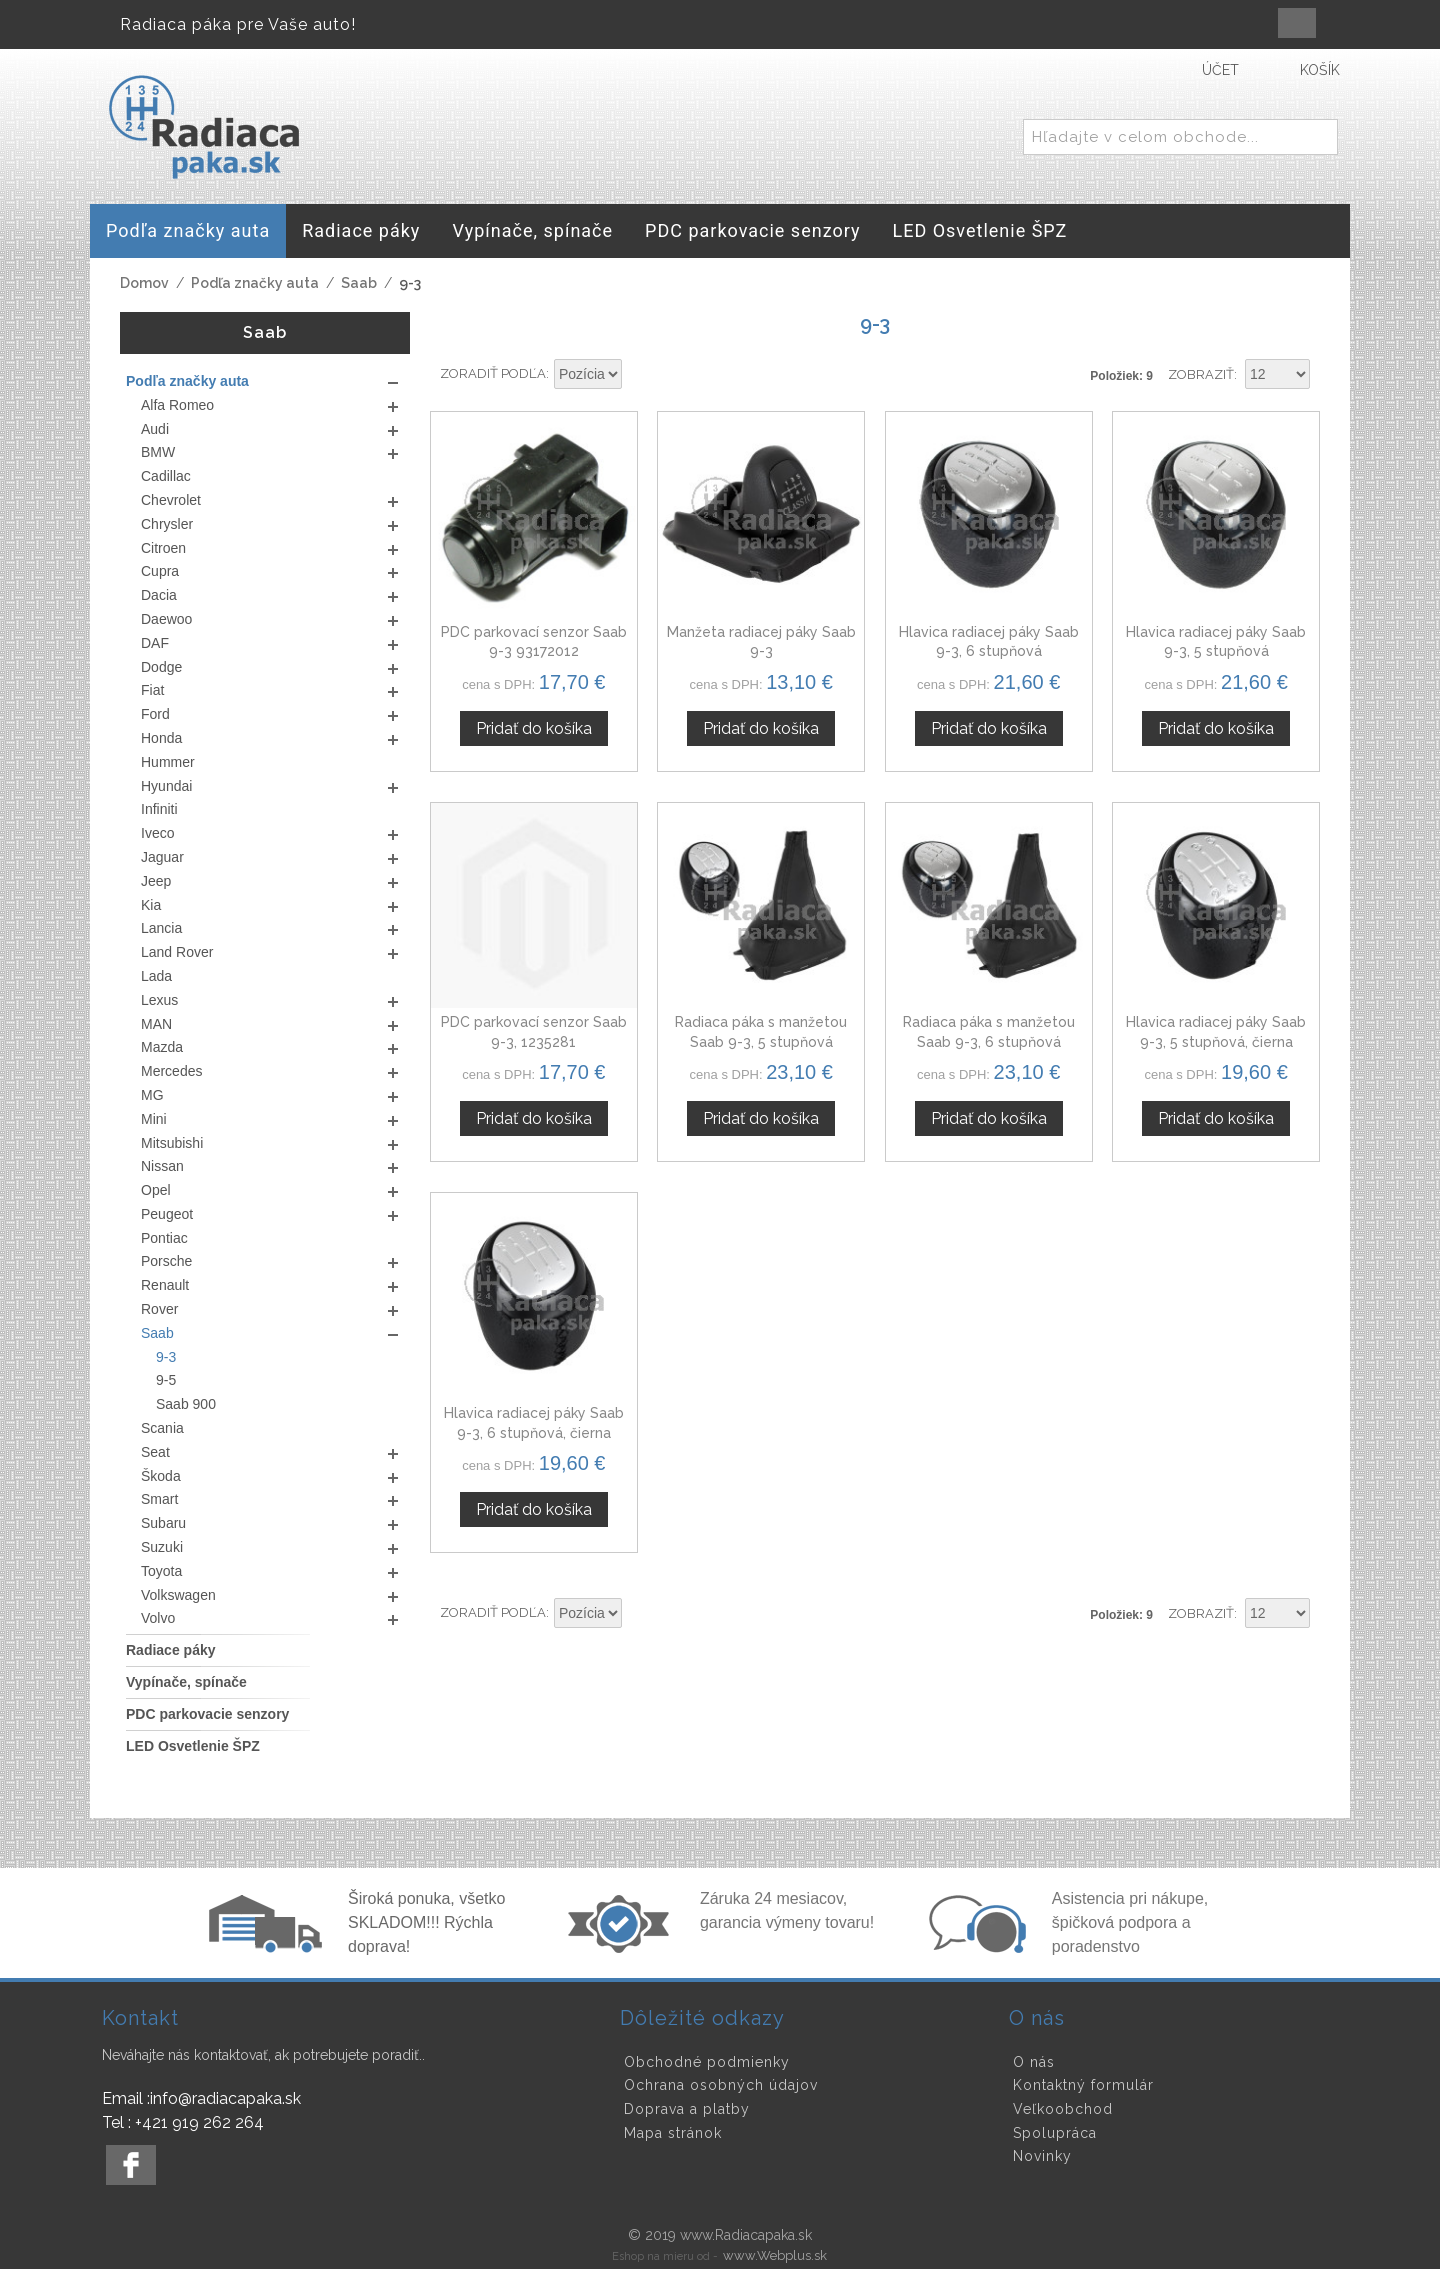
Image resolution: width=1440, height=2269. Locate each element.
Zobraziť (1201, 374)
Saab (359, 283)
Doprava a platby (687, 2109)
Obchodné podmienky (707, 2062)
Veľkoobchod (1063, 2109)
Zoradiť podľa (493, 373)
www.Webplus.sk (775, 2255)
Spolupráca (1055, 2133)
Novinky (1042, 2156)
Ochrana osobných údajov (721, 2085)
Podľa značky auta (255, 283)
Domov (144, 283)
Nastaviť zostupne (640, 375)
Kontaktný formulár (1083, 2085)
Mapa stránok (673, 2133)
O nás (1034, 2062)
